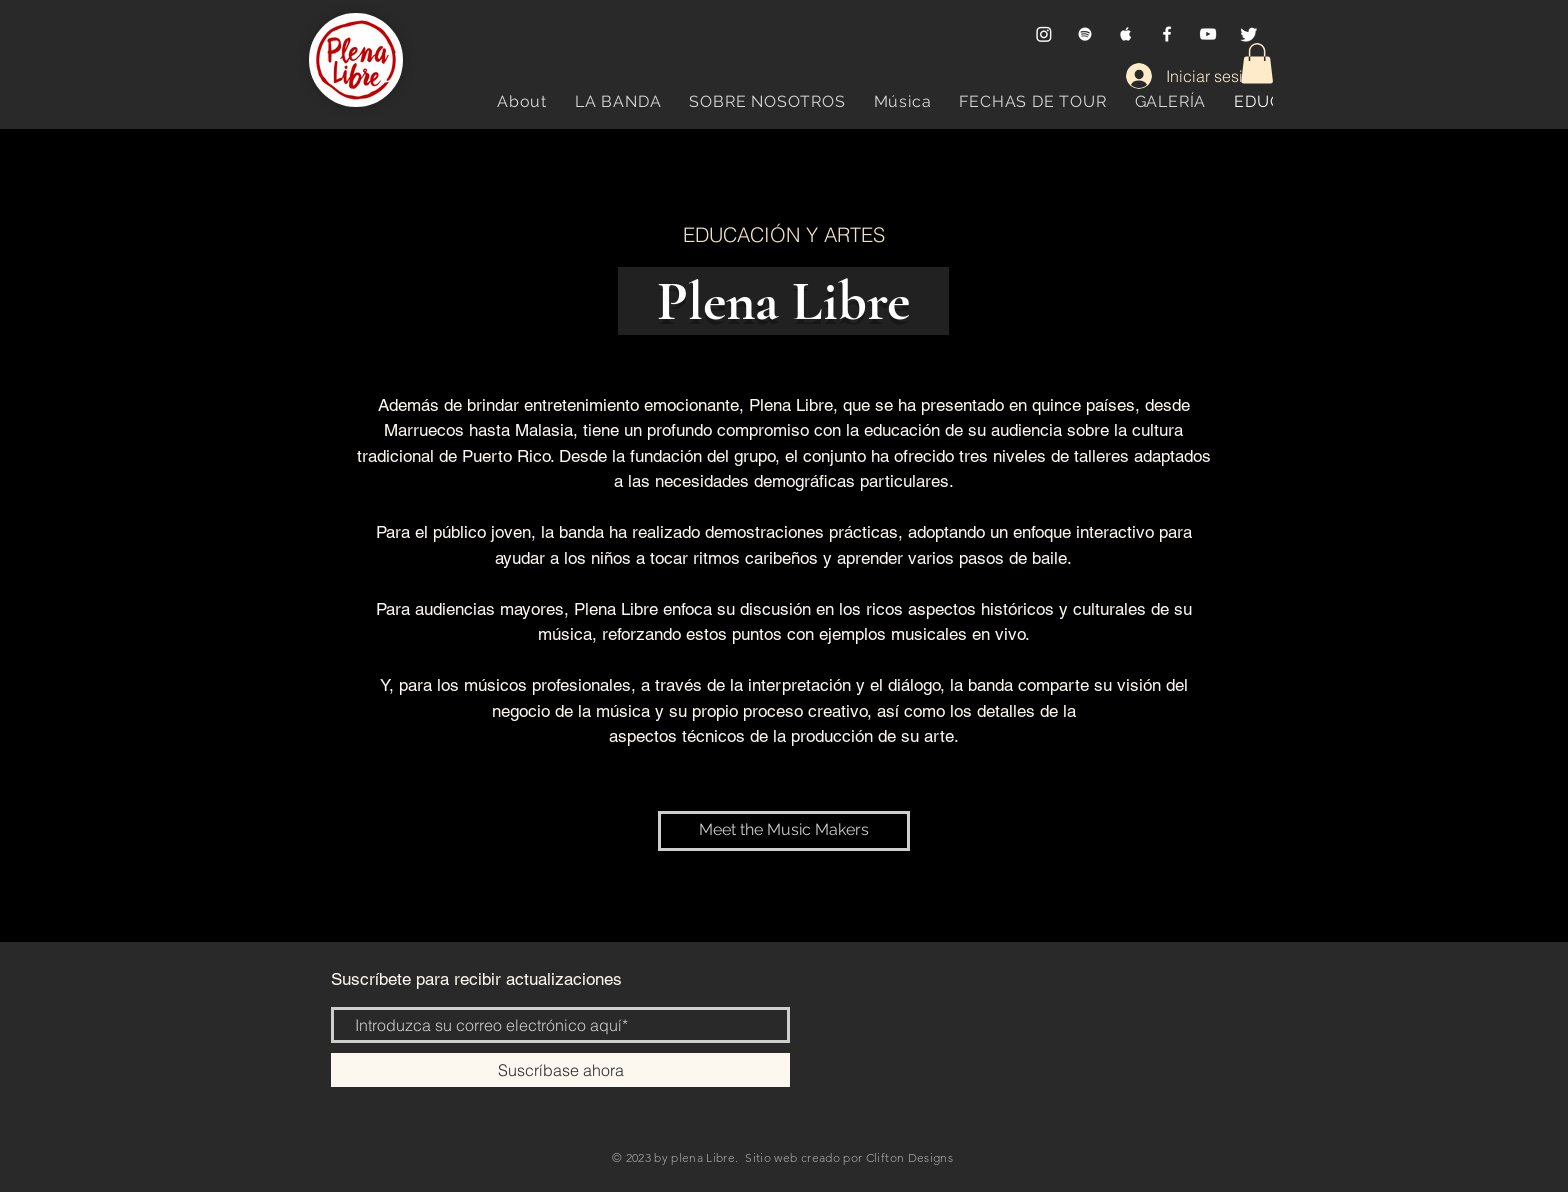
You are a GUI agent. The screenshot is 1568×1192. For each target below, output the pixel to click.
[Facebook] (1167, 34)
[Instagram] (1044, 34)
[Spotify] (1085, 34)
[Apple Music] (1126, 34)
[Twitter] (1249, 34)
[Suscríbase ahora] (560, 1070)
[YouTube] (1208, 34)
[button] (1257, 63)
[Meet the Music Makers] (784, 831)
